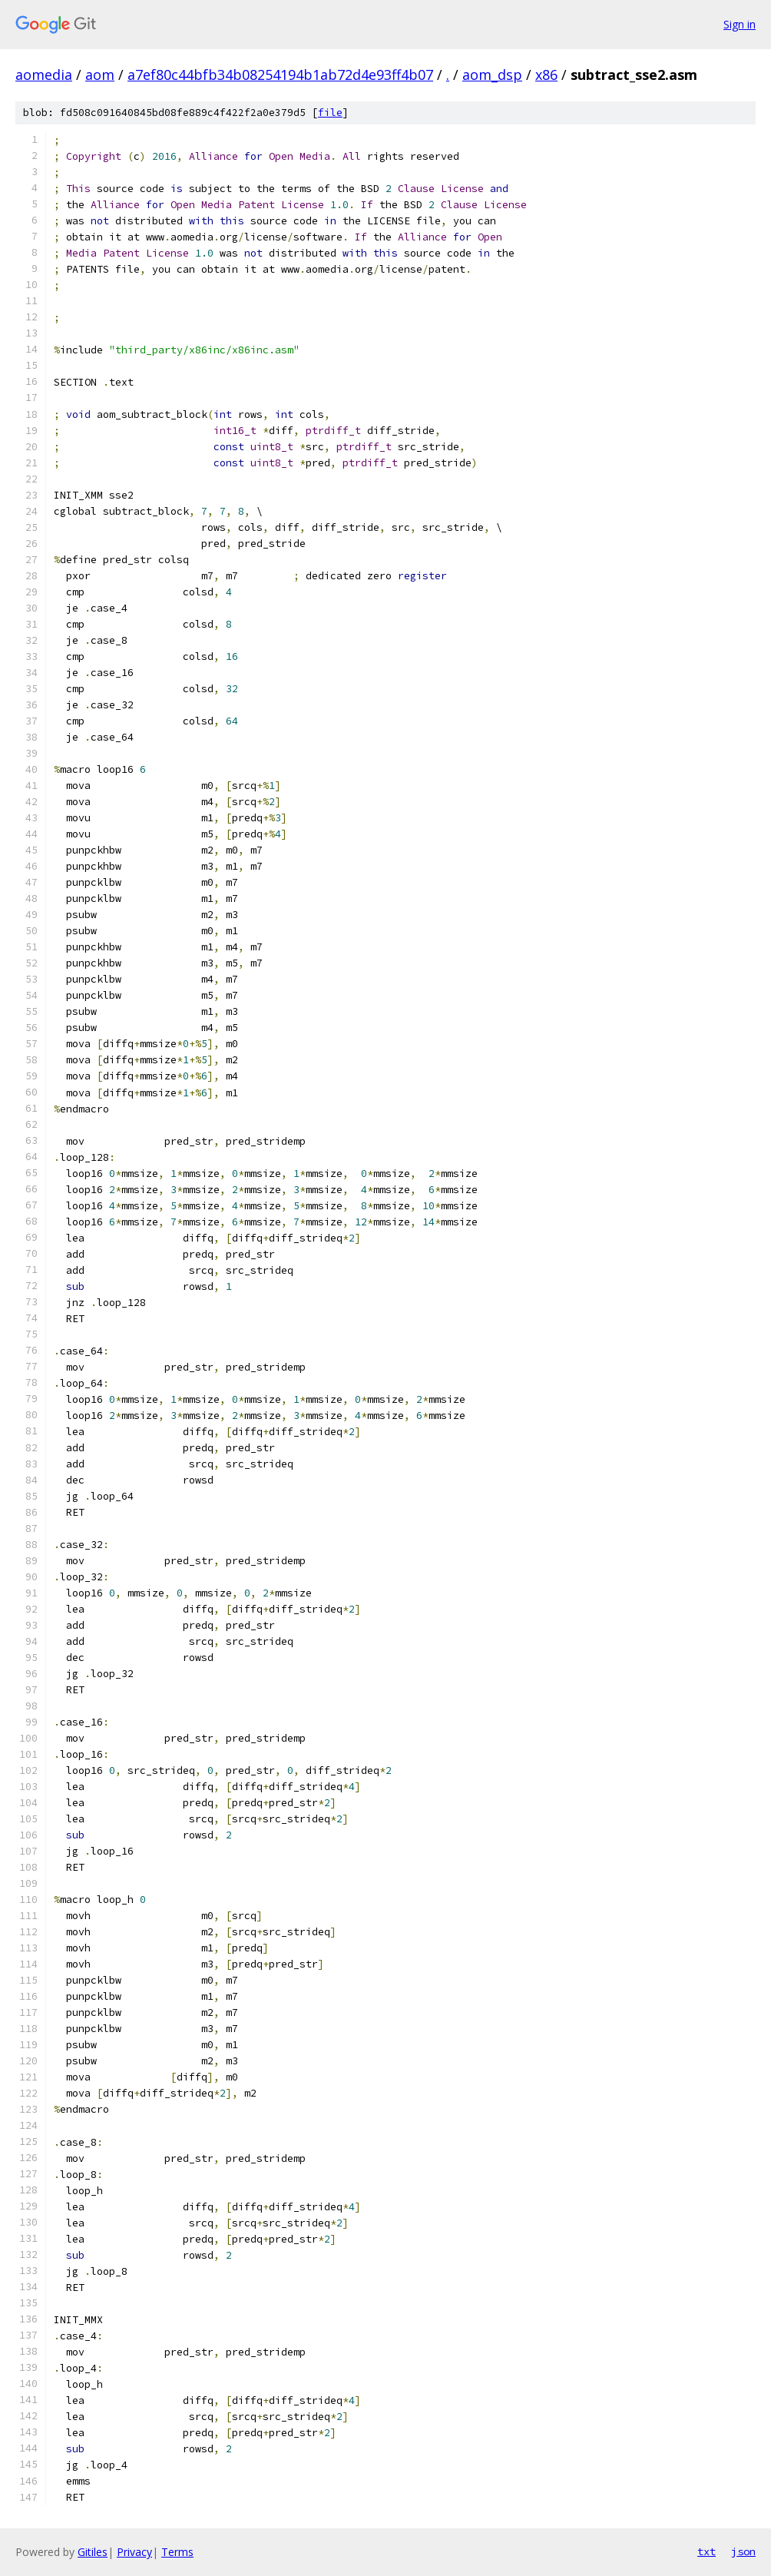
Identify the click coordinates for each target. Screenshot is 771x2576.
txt (706, 2551)
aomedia (43, 74)
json (743, 2551)
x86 (546, 74)
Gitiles (93, 2552)
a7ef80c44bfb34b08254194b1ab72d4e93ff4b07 (280, 74)
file (330, 112)
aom (99, 74)
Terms (177, 2552)
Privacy (134, 2552)
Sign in (739, 24)
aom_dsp (492, 74)
